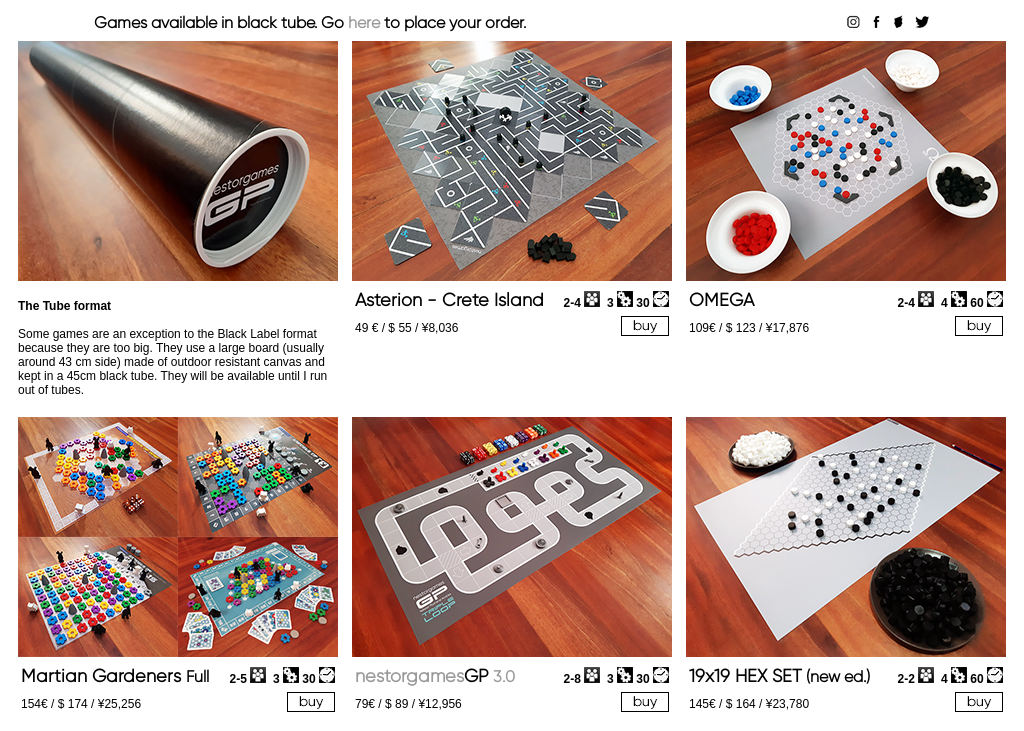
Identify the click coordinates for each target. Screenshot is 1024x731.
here (364, 22)
